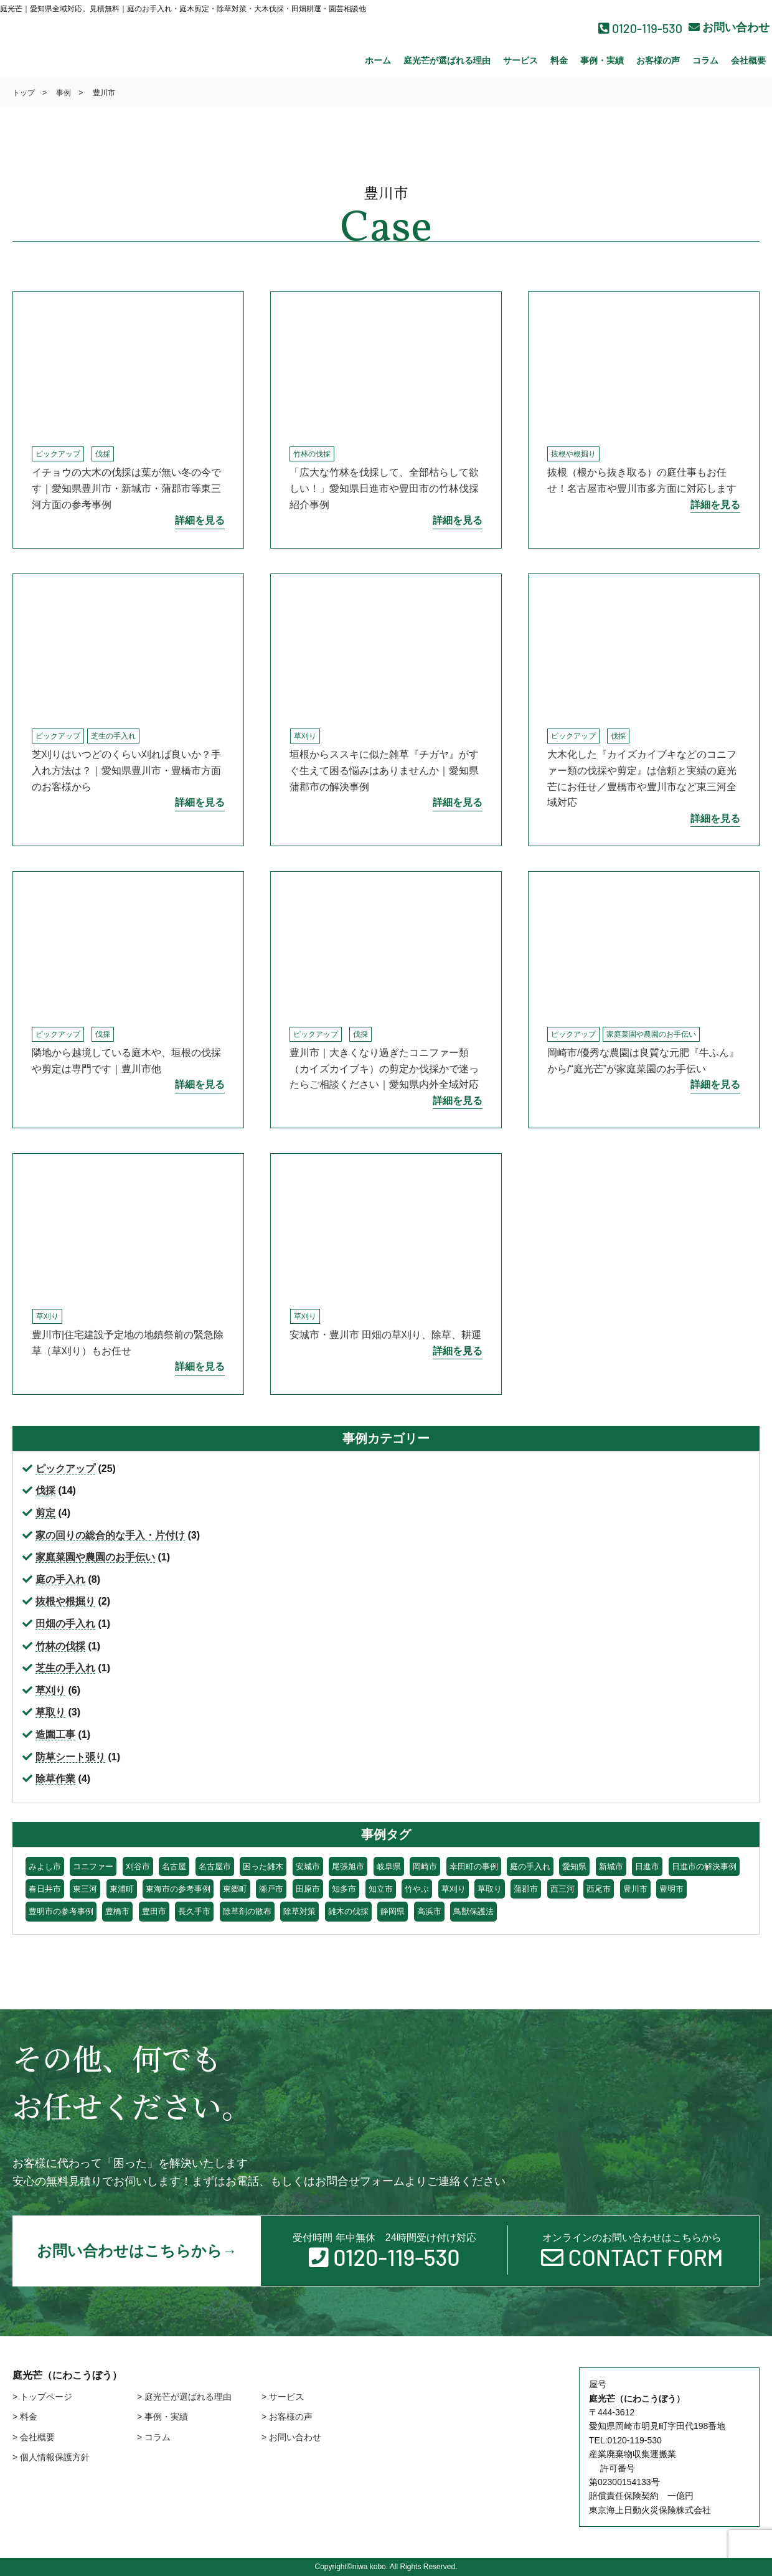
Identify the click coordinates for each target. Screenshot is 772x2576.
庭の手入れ (60, 1579)
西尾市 (598, 1889)
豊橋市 (117, 1911)
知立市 (381, 1889)
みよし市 (45, 1866)
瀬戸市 (271, 1889)
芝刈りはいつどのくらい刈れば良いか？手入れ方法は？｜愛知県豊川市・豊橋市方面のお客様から (126, 770)
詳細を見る (200, 520)
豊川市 (635, 1889)
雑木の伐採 (348, 1911)
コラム (705, 60)
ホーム (378, 60)
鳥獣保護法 (473, 1911)
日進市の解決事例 (704, 1866)
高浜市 (429, 1911)
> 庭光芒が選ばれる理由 (184, 2397)
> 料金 (24, 2417)
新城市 (611, 1866)
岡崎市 (425, 1866)
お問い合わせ (729, 27)
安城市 (308, 1866)
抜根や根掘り (573, 454)
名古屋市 (215, 1866)
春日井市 (45, 1889)
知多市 (344, 1889)
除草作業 (55, 1778)
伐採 (102, 454)
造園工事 (55, 1734)
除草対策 (299, 1911)
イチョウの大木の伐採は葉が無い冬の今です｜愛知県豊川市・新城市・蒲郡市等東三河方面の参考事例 (126, 488)
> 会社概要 (33, 2437)
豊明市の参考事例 (61, 1911)
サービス (520, 60)
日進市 (647, 1866)
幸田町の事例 (474, 1866)
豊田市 (154, 1911)
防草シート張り (70, 1757)
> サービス (282, 2397)
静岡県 (392, 1911)
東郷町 (235, 1889)
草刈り (305, 736)
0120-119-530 (640, 28)
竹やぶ (417, 1889)
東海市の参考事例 (178, 1889)
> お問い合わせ (291, 2437)
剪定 (45, 1512)
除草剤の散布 (247, 1911)
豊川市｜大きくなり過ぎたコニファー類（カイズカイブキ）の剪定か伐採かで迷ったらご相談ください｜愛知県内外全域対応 (384, 1068)
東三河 (85, 1889)
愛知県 (574, 1866)
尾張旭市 (348, 1866)
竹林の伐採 (312, 454)
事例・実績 (602, 60)
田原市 (308, 1889)
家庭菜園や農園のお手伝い (651, 1034)
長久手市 (194, 1911)
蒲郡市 (526, 1889)
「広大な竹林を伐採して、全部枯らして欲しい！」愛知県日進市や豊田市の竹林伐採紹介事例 (384, 488)
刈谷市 (138, 1866)
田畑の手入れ (65, 1623)
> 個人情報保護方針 (51, 2457)
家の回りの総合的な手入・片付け (110, 1535)
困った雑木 (263, 1866)
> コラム (154, 2437)
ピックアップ (57, 454)
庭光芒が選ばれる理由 (447, 60)
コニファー (93, 1866)
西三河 (562, 1889)
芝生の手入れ (113, 736)
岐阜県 (389, 1866)
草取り (50, 1712)
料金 (559, 60)
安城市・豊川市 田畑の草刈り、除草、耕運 (385, 1334)
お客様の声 (658, 60)
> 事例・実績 (162, 2417)
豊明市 (671, 1889)
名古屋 (174, 1866)
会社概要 (748, 60)
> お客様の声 (287, 2417)
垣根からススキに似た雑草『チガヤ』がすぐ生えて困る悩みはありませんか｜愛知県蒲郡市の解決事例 (384, 770)
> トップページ (42, 2397)
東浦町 (122, 1889)
